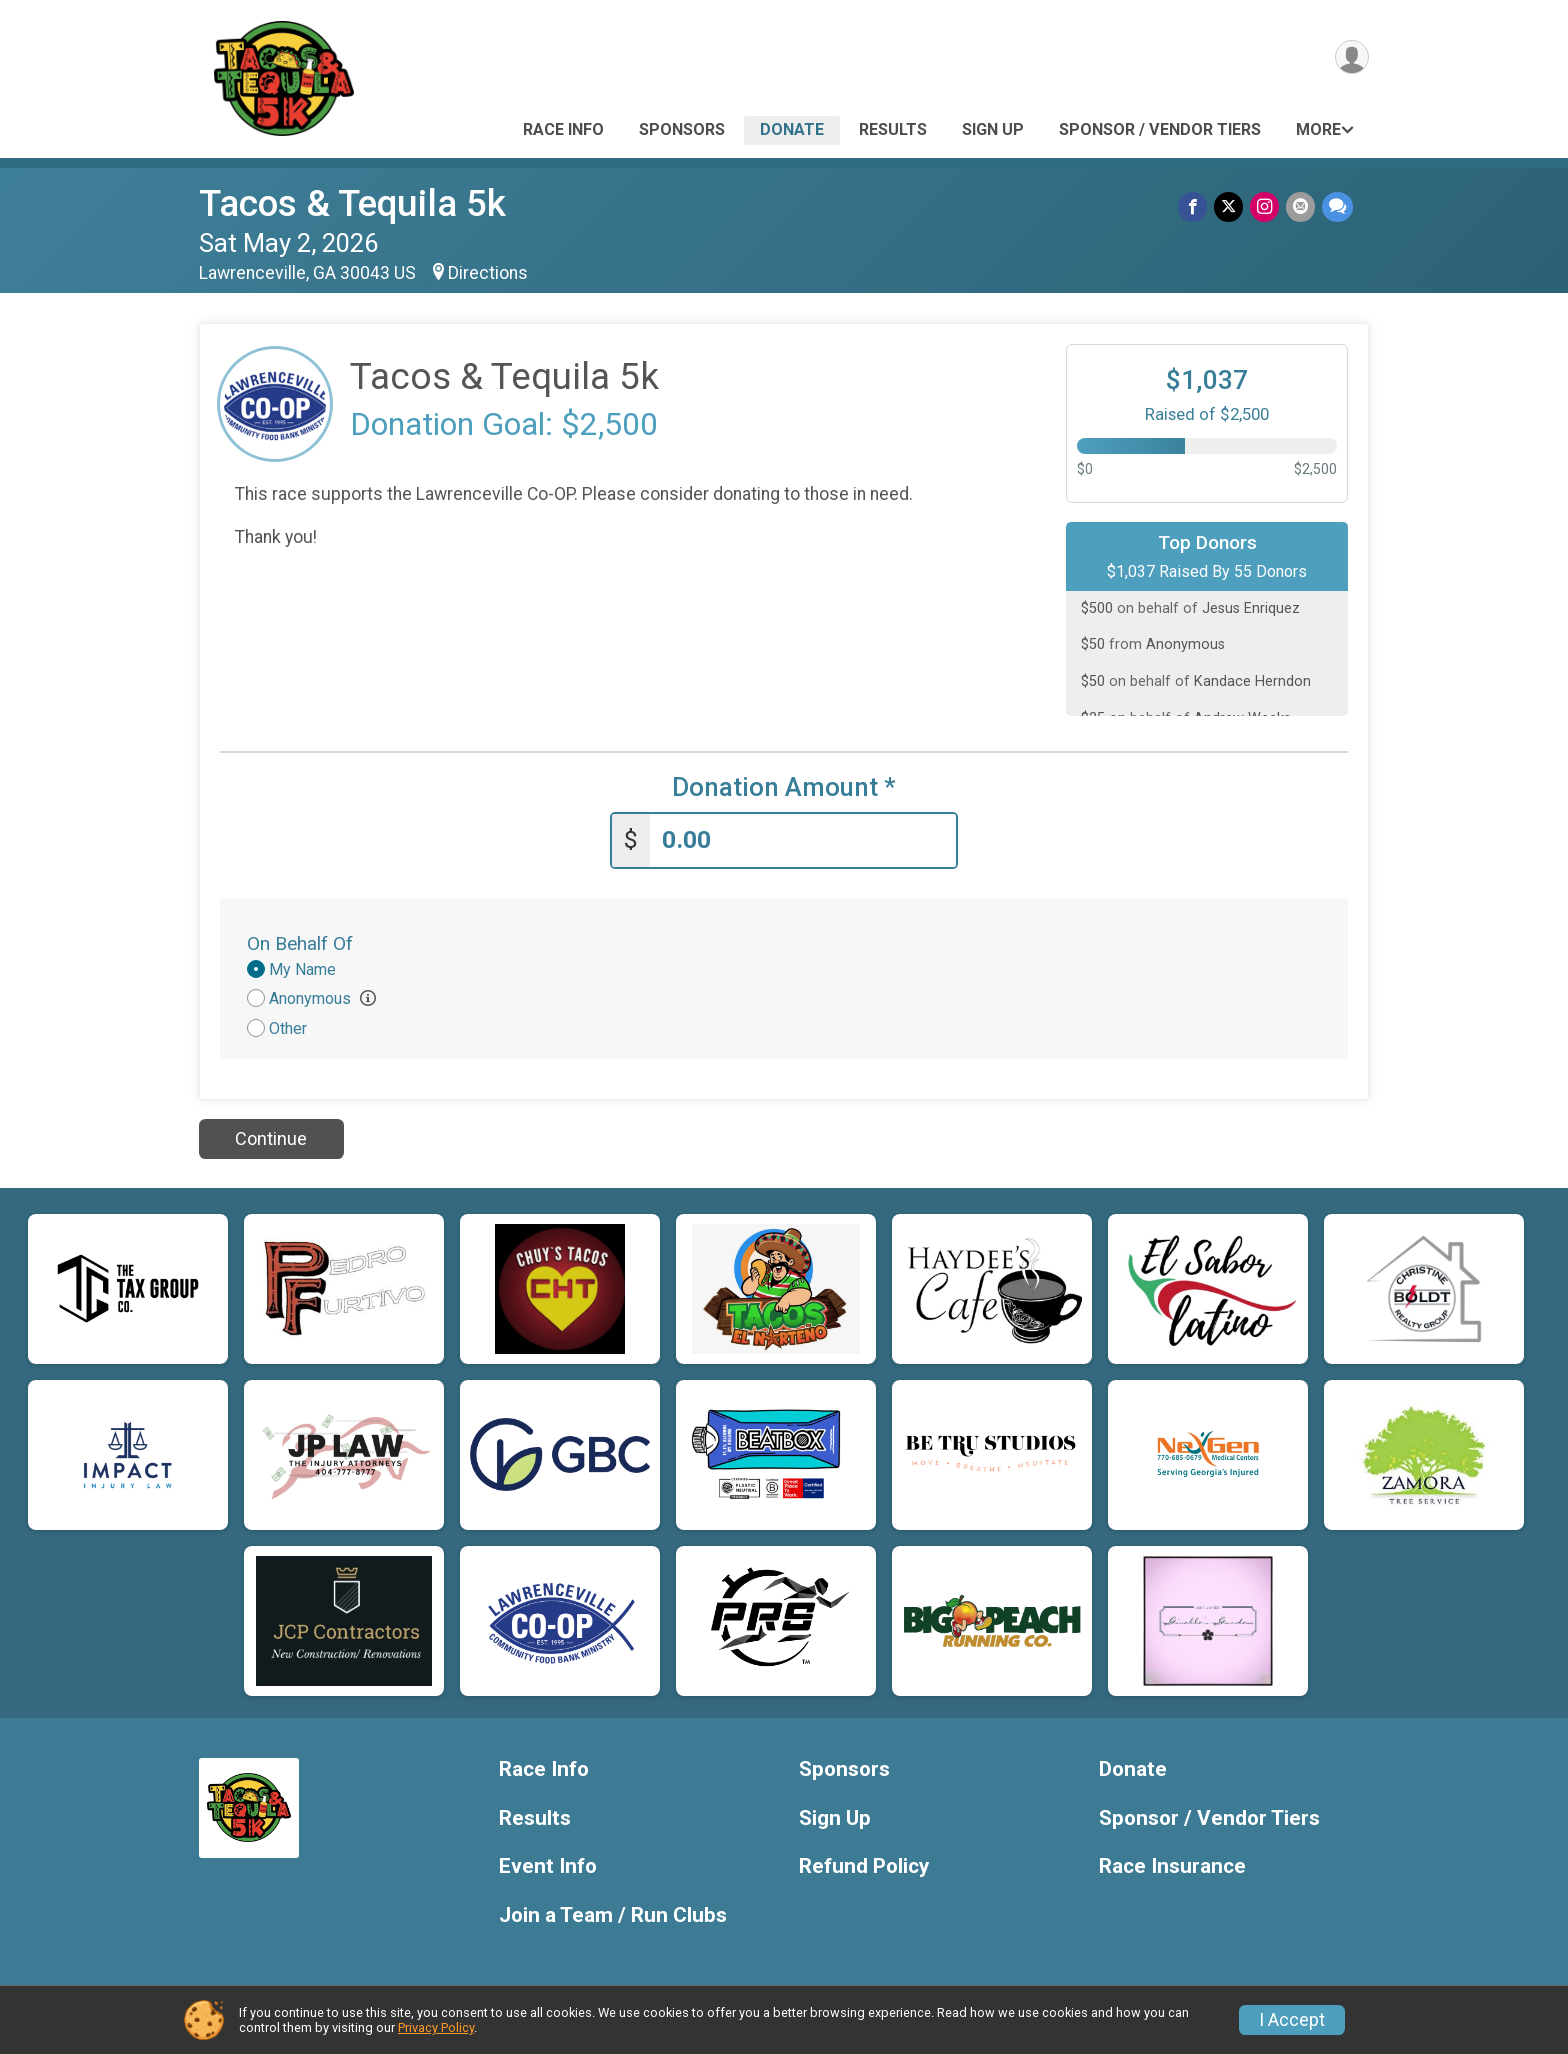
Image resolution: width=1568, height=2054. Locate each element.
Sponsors (682, 129)
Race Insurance (1172, 1864)
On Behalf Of (300, 941)
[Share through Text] (1337, 207)
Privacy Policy (436, 2027)
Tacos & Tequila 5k (352, 203)
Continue (271, 1136)
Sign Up (993, 129)
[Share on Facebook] (1196, 207)
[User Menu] (1350, 58)
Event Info (548, 1864)
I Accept (1292, 2020)
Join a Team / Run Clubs (613, 1913)
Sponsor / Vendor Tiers (1160, 129)
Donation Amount (784, 787)
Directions (488, 273)
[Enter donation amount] (803, 838)
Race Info (563, 129)
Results (893, 129)
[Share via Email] (1301, 207)
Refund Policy (864, 1864)
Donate (792, 129)
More (1318, 129)
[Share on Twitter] (1231, 207)
